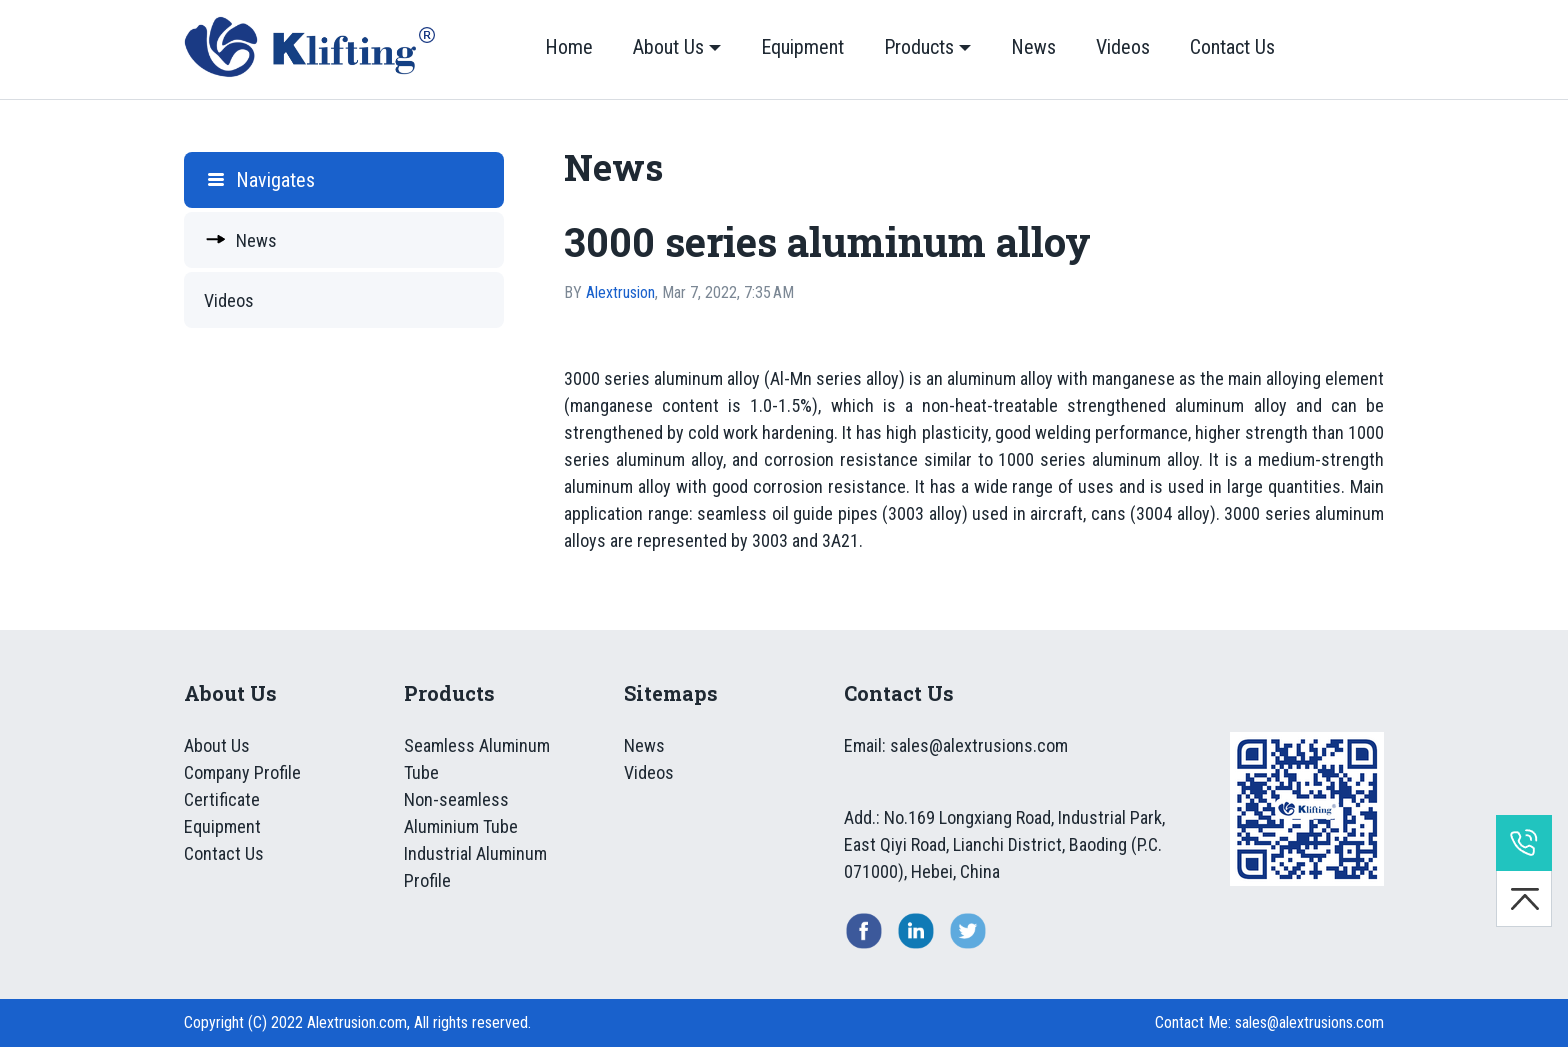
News (1033, 47)
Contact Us (1232, 47)
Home (569, 47)
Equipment (802, 47)
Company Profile (242, 772)
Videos (1123, 47)
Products (919, 47)
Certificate (222, 799)
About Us (668, 47)
